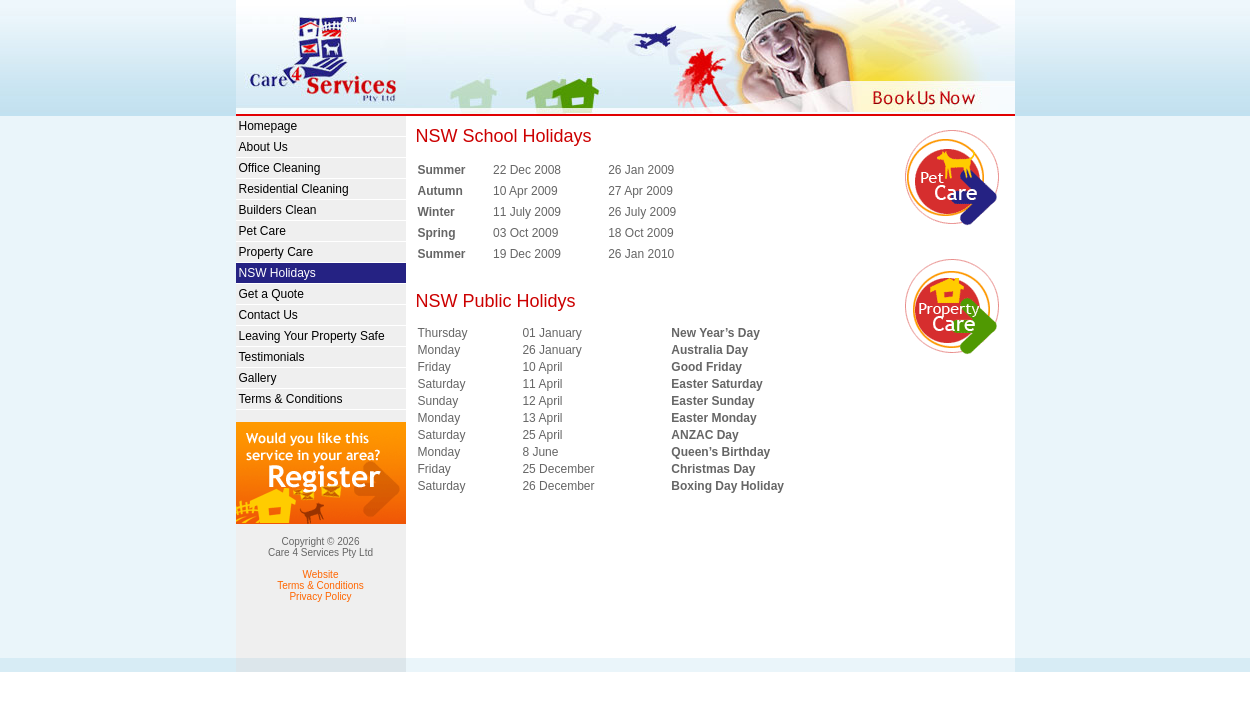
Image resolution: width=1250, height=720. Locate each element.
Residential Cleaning (294, 189)
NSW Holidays (277, 273)
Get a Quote (271, 294)
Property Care (276, 252)
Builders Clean (278, 210)
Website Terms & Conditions (320, 580)
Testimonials (272, 357)
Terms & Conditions (291, 399)
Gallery (258, 378)
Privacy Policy (320, 596)
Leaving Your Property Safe (312, 336)
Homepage (268, 126)
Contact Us (268, 315)
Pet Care (262, 231)
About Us (263, 147)
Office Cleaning (280, 168)
